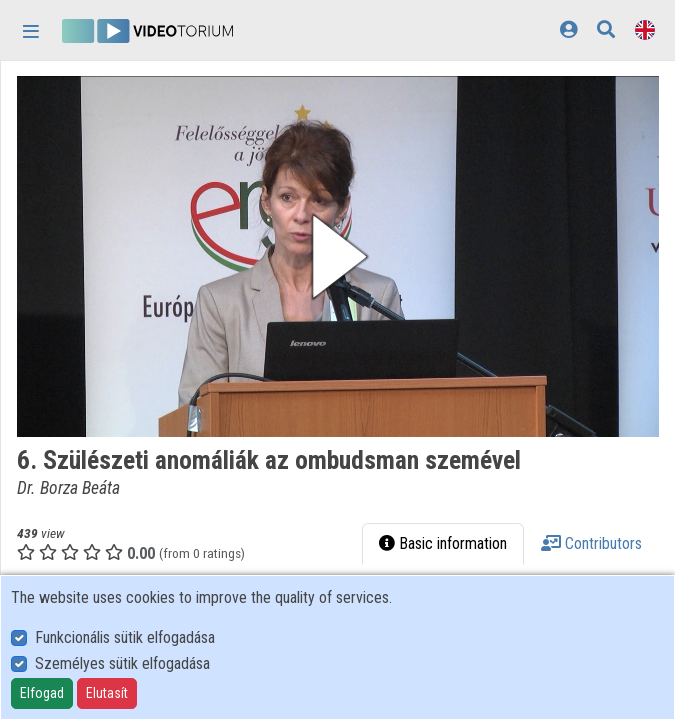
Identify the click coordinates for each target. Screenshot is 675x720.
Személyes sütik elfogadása (122, 663)
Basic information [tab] (443, 543)
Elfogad (42, 693)
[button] (338, 256)
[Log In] (568, 29)
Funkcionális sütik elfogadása (125, 637)
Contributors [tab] (591, 543)
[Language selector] (645, 29)
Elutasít (107, 693)
